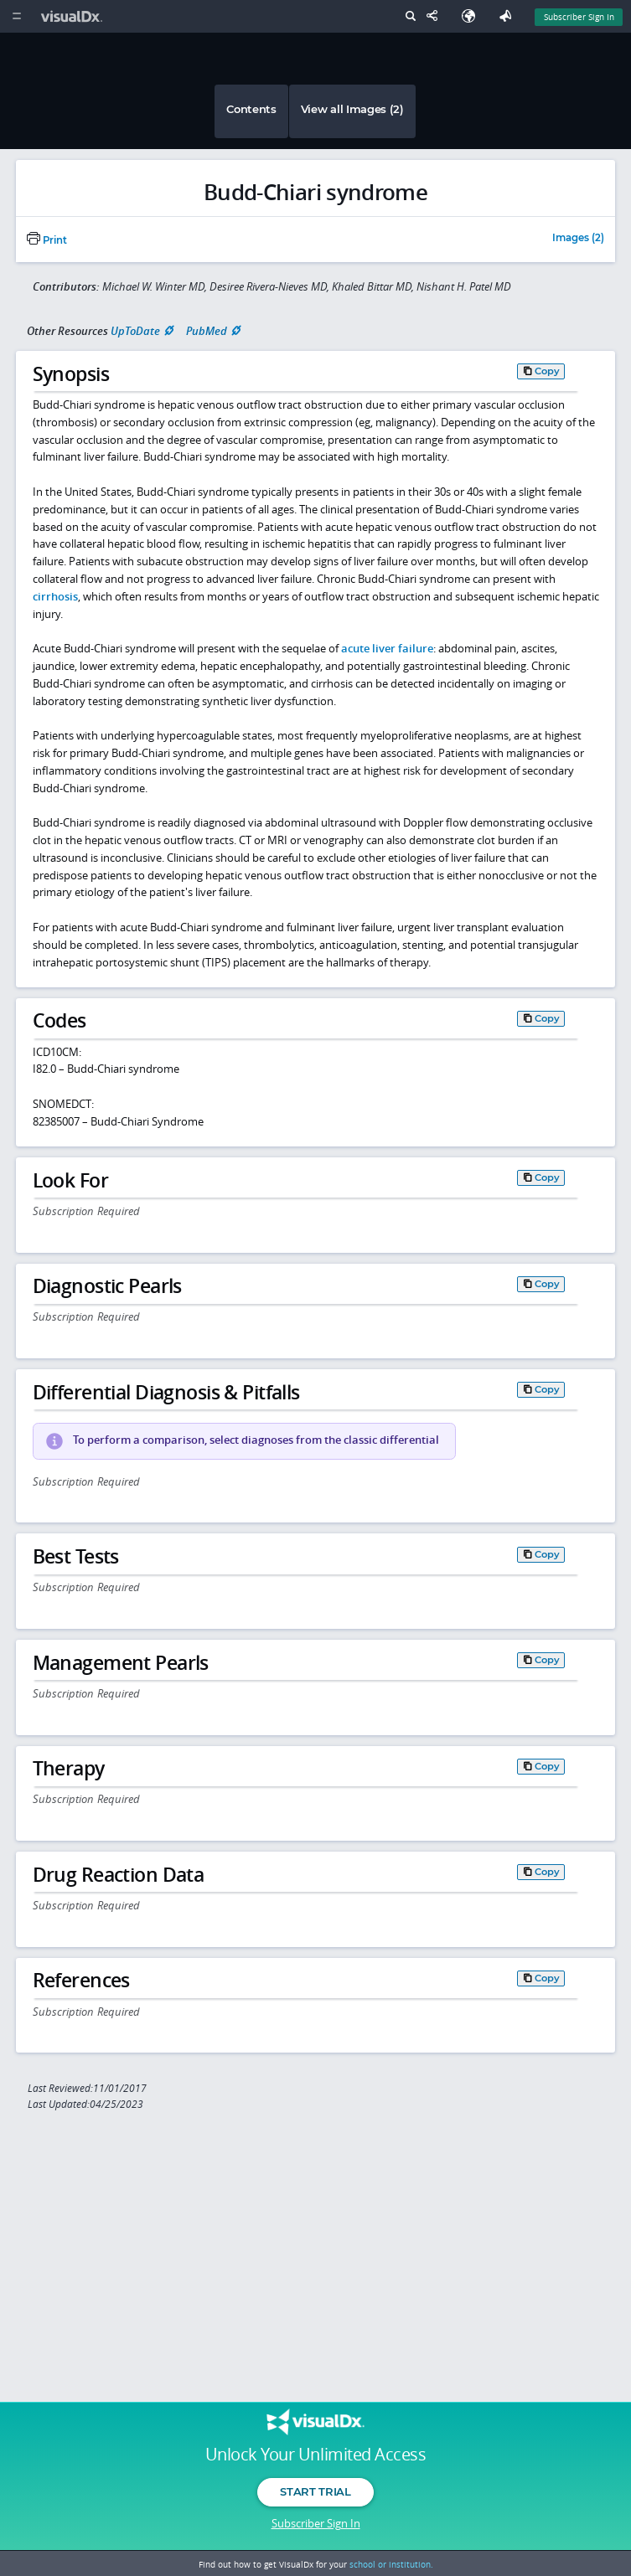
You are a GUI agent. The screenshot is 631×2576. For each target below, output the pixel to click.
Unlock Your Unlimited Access (315, 2454)
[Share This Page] (435, 16)
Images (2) (578, 239)
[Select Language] (472, 16)
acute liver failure (387, 648)
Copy (547, 371)
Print (47, 240)
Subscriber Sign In (316, 2523)
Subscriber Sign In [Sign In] (579, 17)
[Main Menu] (16, 16)
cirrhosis (55, 596)
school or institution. (391, 2564)
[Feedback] (508, 16)
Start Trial (315, 2491)
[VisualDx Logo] (73, 16)
